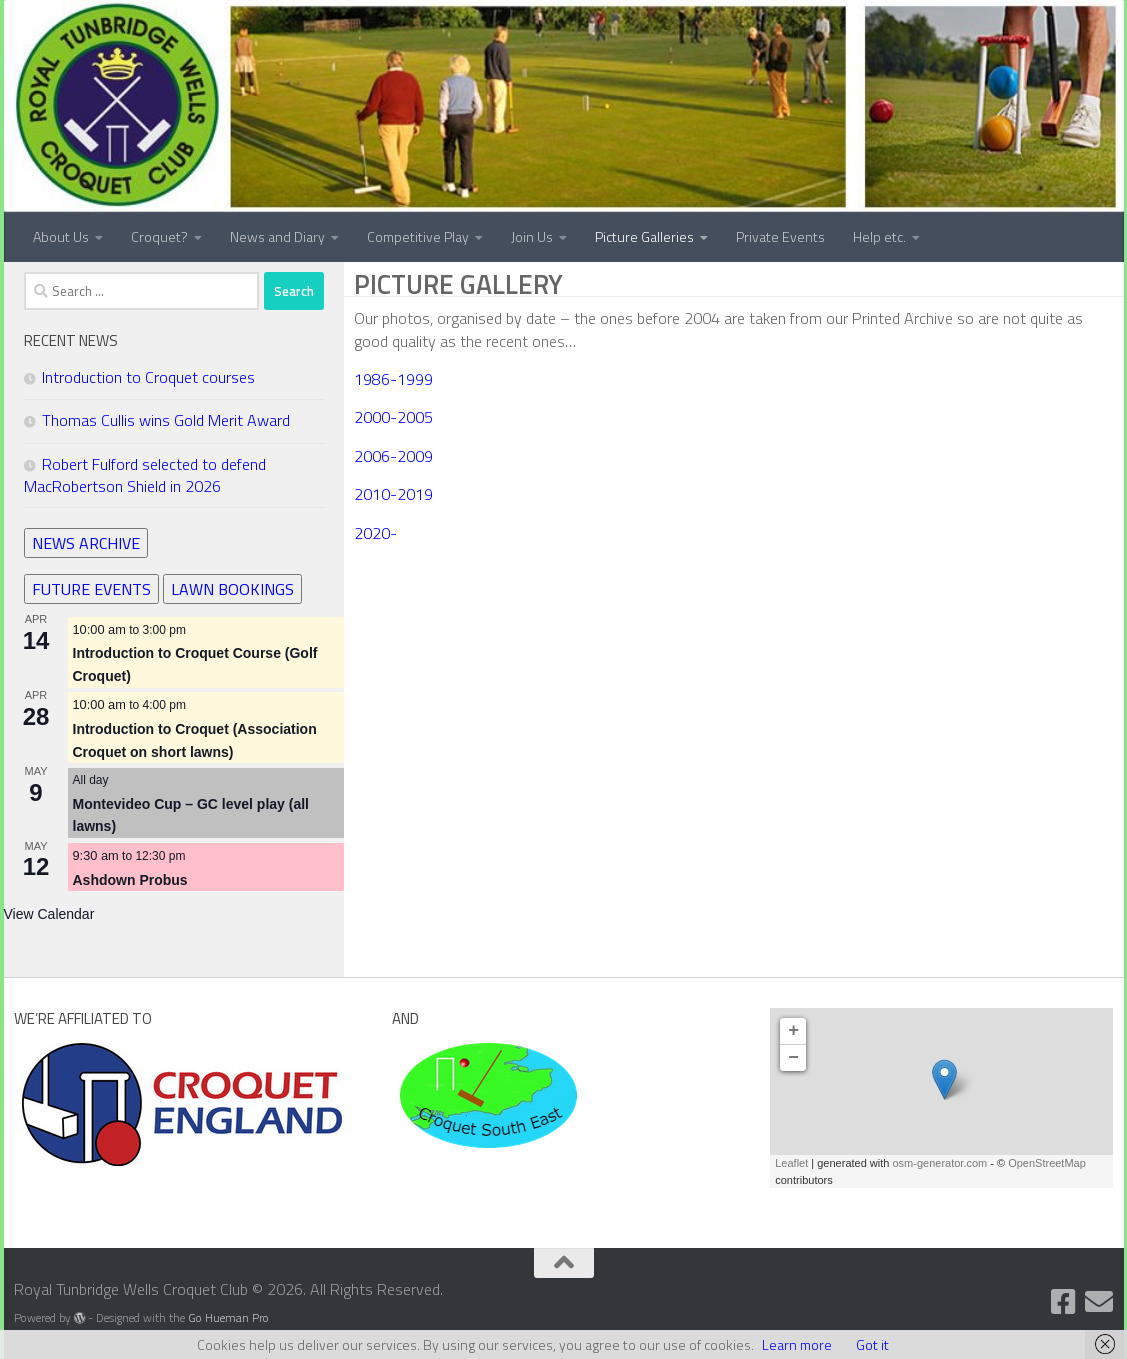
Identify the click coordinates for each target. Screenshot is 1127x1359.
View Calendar (49, 914)
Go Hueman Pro (228, 1318)
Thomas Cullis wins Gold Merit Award (166, 420)
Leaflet (791, 1163)
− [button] (793, 1058)
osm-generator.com (939, 1163)
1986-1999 (393, 379)
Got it (872, 1344)
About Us (61, 236)
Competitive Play (418, 236)
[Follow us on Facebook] (1063, 1302)
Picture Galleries (644, 236)
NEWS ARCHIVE (86, 543)
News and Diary (277, 236)
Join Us (532, 236)
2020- (375, 533)
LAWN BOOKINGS (232, 589)
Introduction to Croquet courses (148, 377)
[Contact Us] (1099, 1302)
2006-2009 (393, 456)
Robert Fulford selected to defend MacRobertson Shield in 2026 (145, 475)
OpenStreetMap (1047, 1163)
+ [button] (793, 1031)
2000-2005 (393, 417)
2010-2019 (393, 494)
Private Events (780, 236)
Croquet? (159, 236)
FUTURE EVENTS (91, 589)
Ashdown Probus (130, 880)
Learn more (797, 1344)
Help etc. (879, 236)
